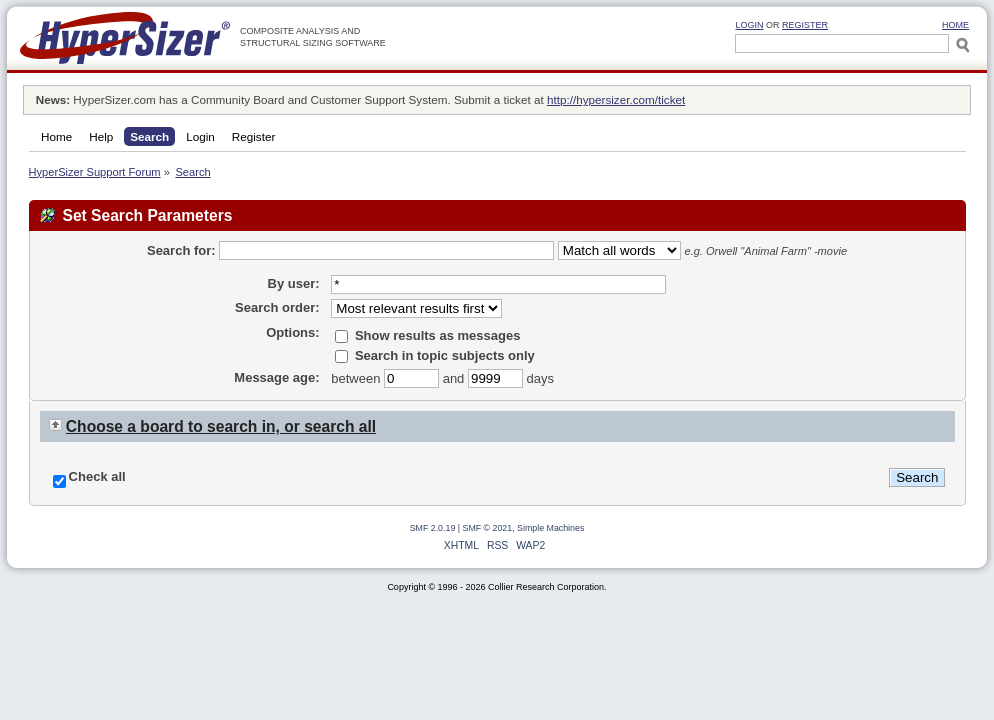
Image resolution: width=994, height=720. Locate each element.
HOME (955, 25)
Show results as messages (427, 335)
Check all (97, 476)
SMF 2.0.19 (433, 528)
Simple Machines (550, 528)
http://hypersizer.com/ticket (616, 99)
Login (749, 25)
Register (805, 25)
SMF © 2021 (488, 528)
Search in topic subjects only (435, 355)
